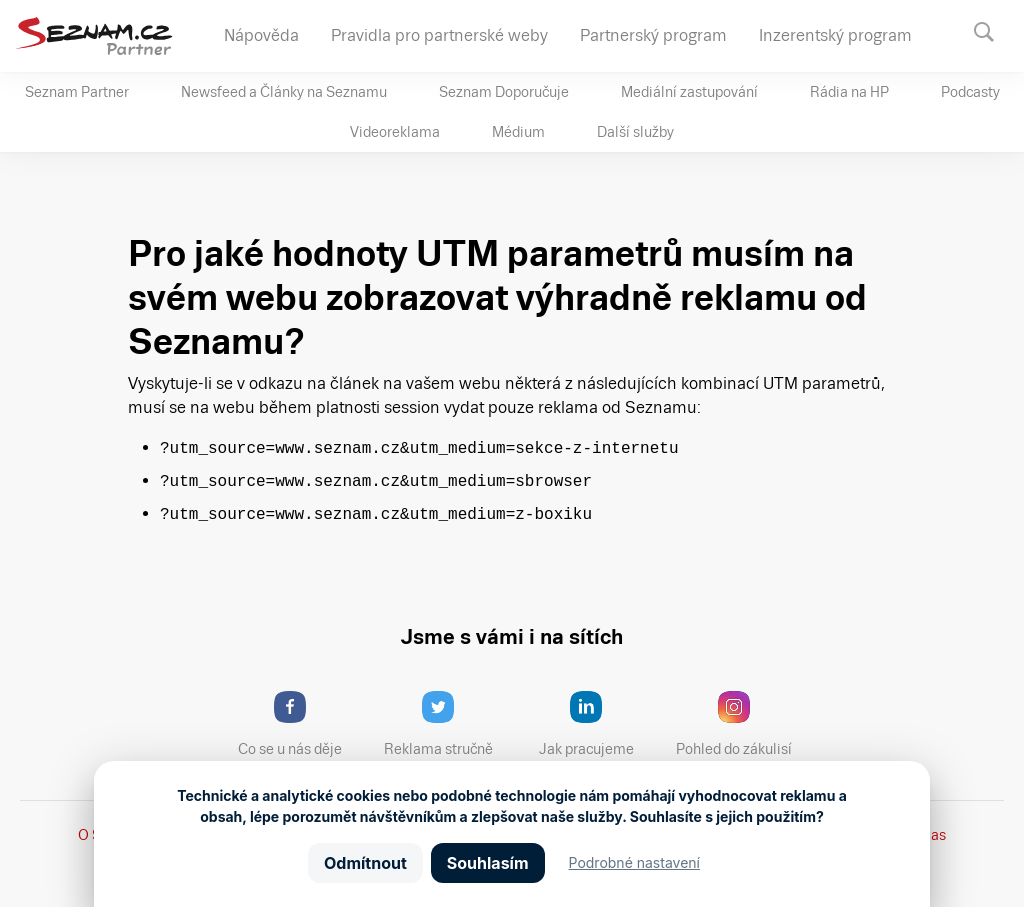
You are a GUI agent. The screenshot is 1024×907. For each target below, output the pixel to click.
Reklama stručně (447, 724)
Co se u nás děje (300, 724)
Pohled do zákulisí (741, 724)
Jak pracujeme (599, 724)
